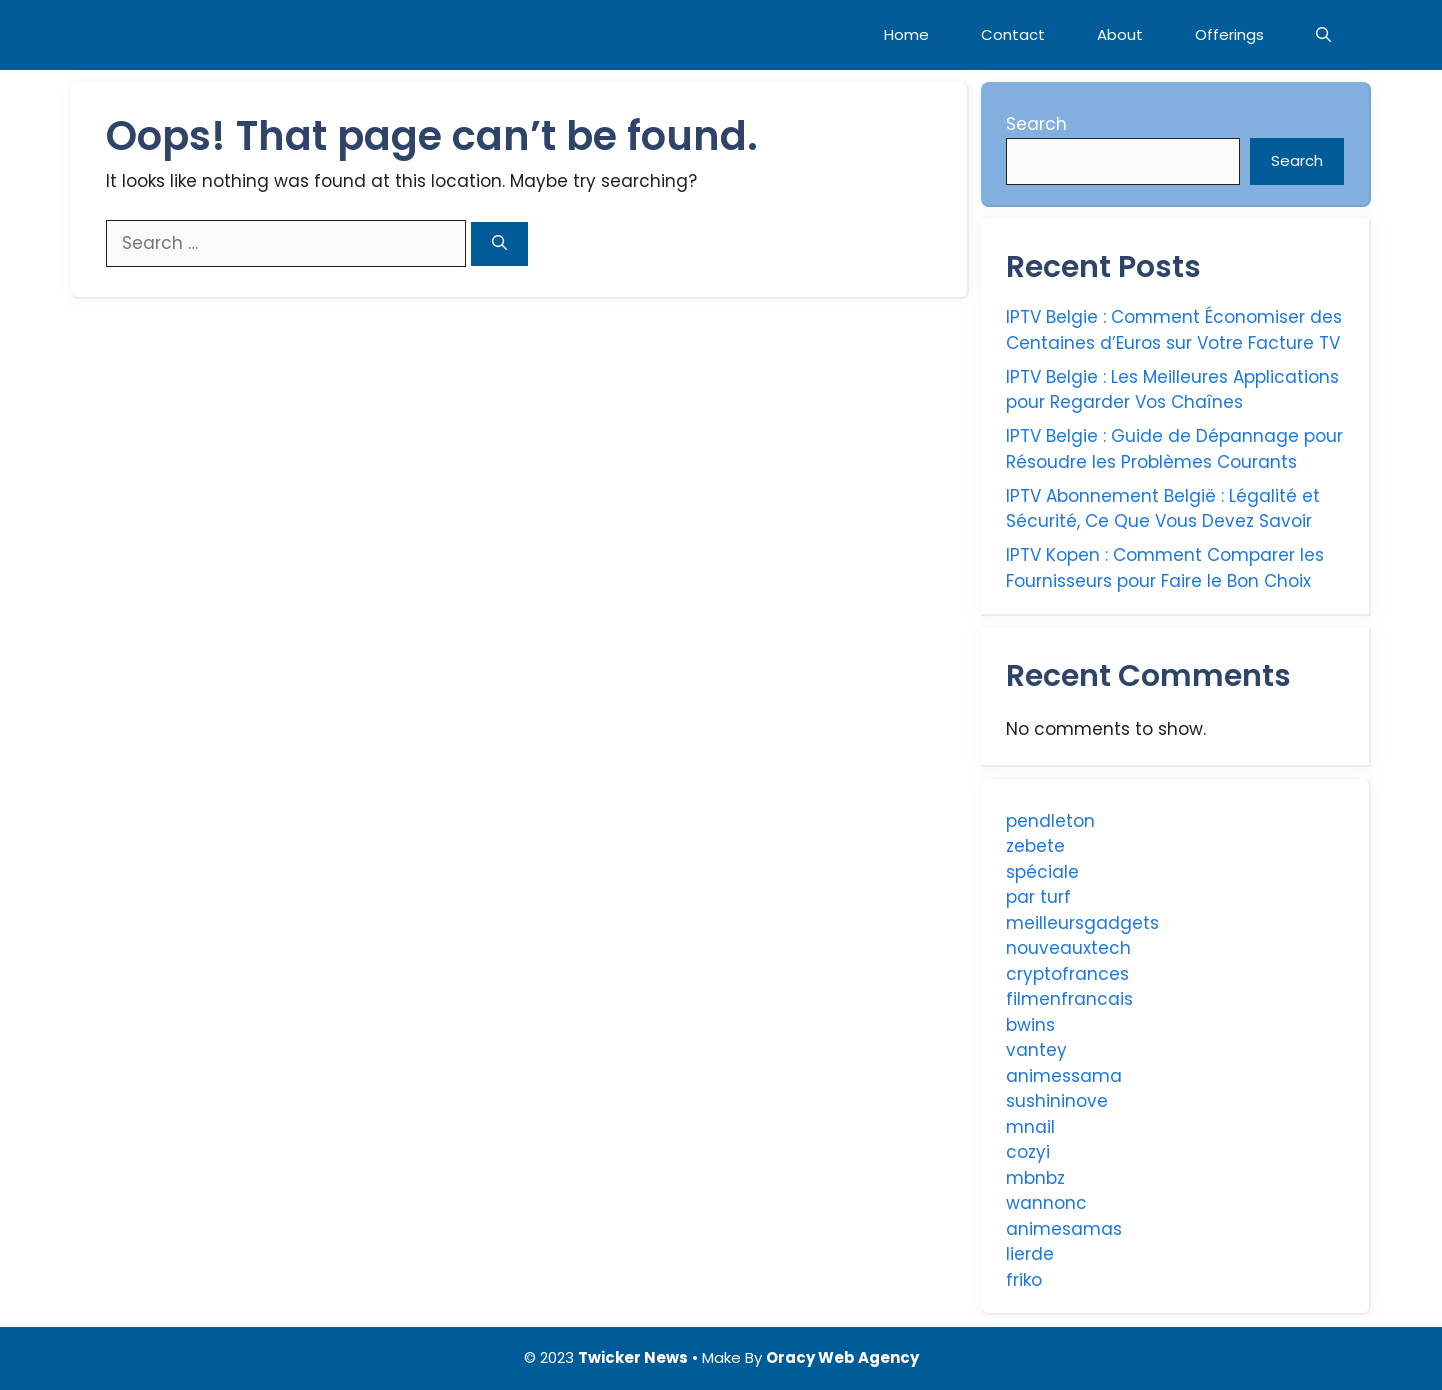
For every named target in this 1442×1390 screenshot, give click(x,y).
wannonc (1046, 1203)
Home (906, 34)
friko (1024, 1280)
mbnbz (1035, 1178)
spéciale (1042, 872)
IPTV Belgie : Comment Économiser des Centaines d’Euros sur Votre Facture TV (1174, 330)
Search (1036, 124)
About (1120, 34)
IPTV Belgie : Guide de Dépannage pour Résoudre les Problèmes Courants (1174, 449)
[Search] (499, 244)
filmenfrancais (1069, 999)
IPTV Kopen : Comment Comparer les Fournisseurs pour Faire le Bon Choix (1165, 568)
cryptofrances (1067, 974)
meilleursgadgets (1082, 923)
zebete (1035, 846)
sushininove (1057, 1101)
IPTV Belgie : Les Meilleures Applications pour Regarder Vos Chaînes (1172, 390)
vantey (1036, 1050)
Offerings (1229, 34)
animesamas (1064, 1229)
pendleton (1050, 821)
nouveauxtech (1068, 948)
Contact (1013, 34)
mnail (1030, 1127)
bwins (1030, 1025)
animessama (1064, 1076)
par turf (1038, 897)
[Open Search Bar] (1323, 35)
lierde (1030, 1254)
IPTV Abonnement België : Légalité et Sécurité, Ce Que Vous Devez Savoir (1163, 509)
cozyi (1028, 1152)
